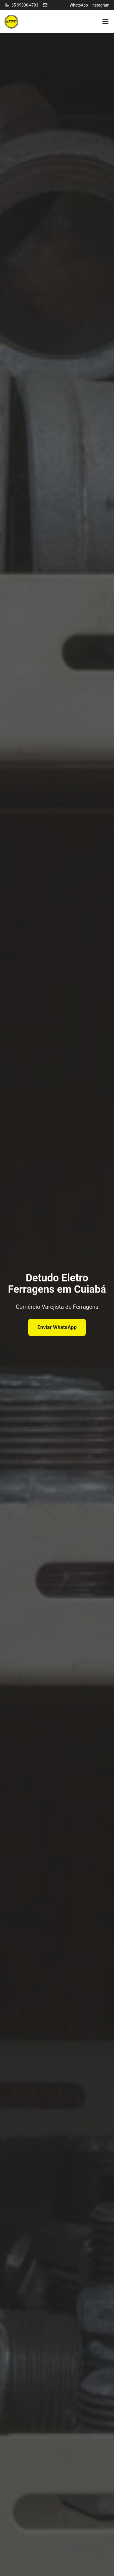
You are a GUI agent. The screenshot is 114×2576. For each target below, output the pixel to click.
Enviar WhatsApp (57, 1327)
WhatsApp (78, 5)
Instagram (100, 5)
